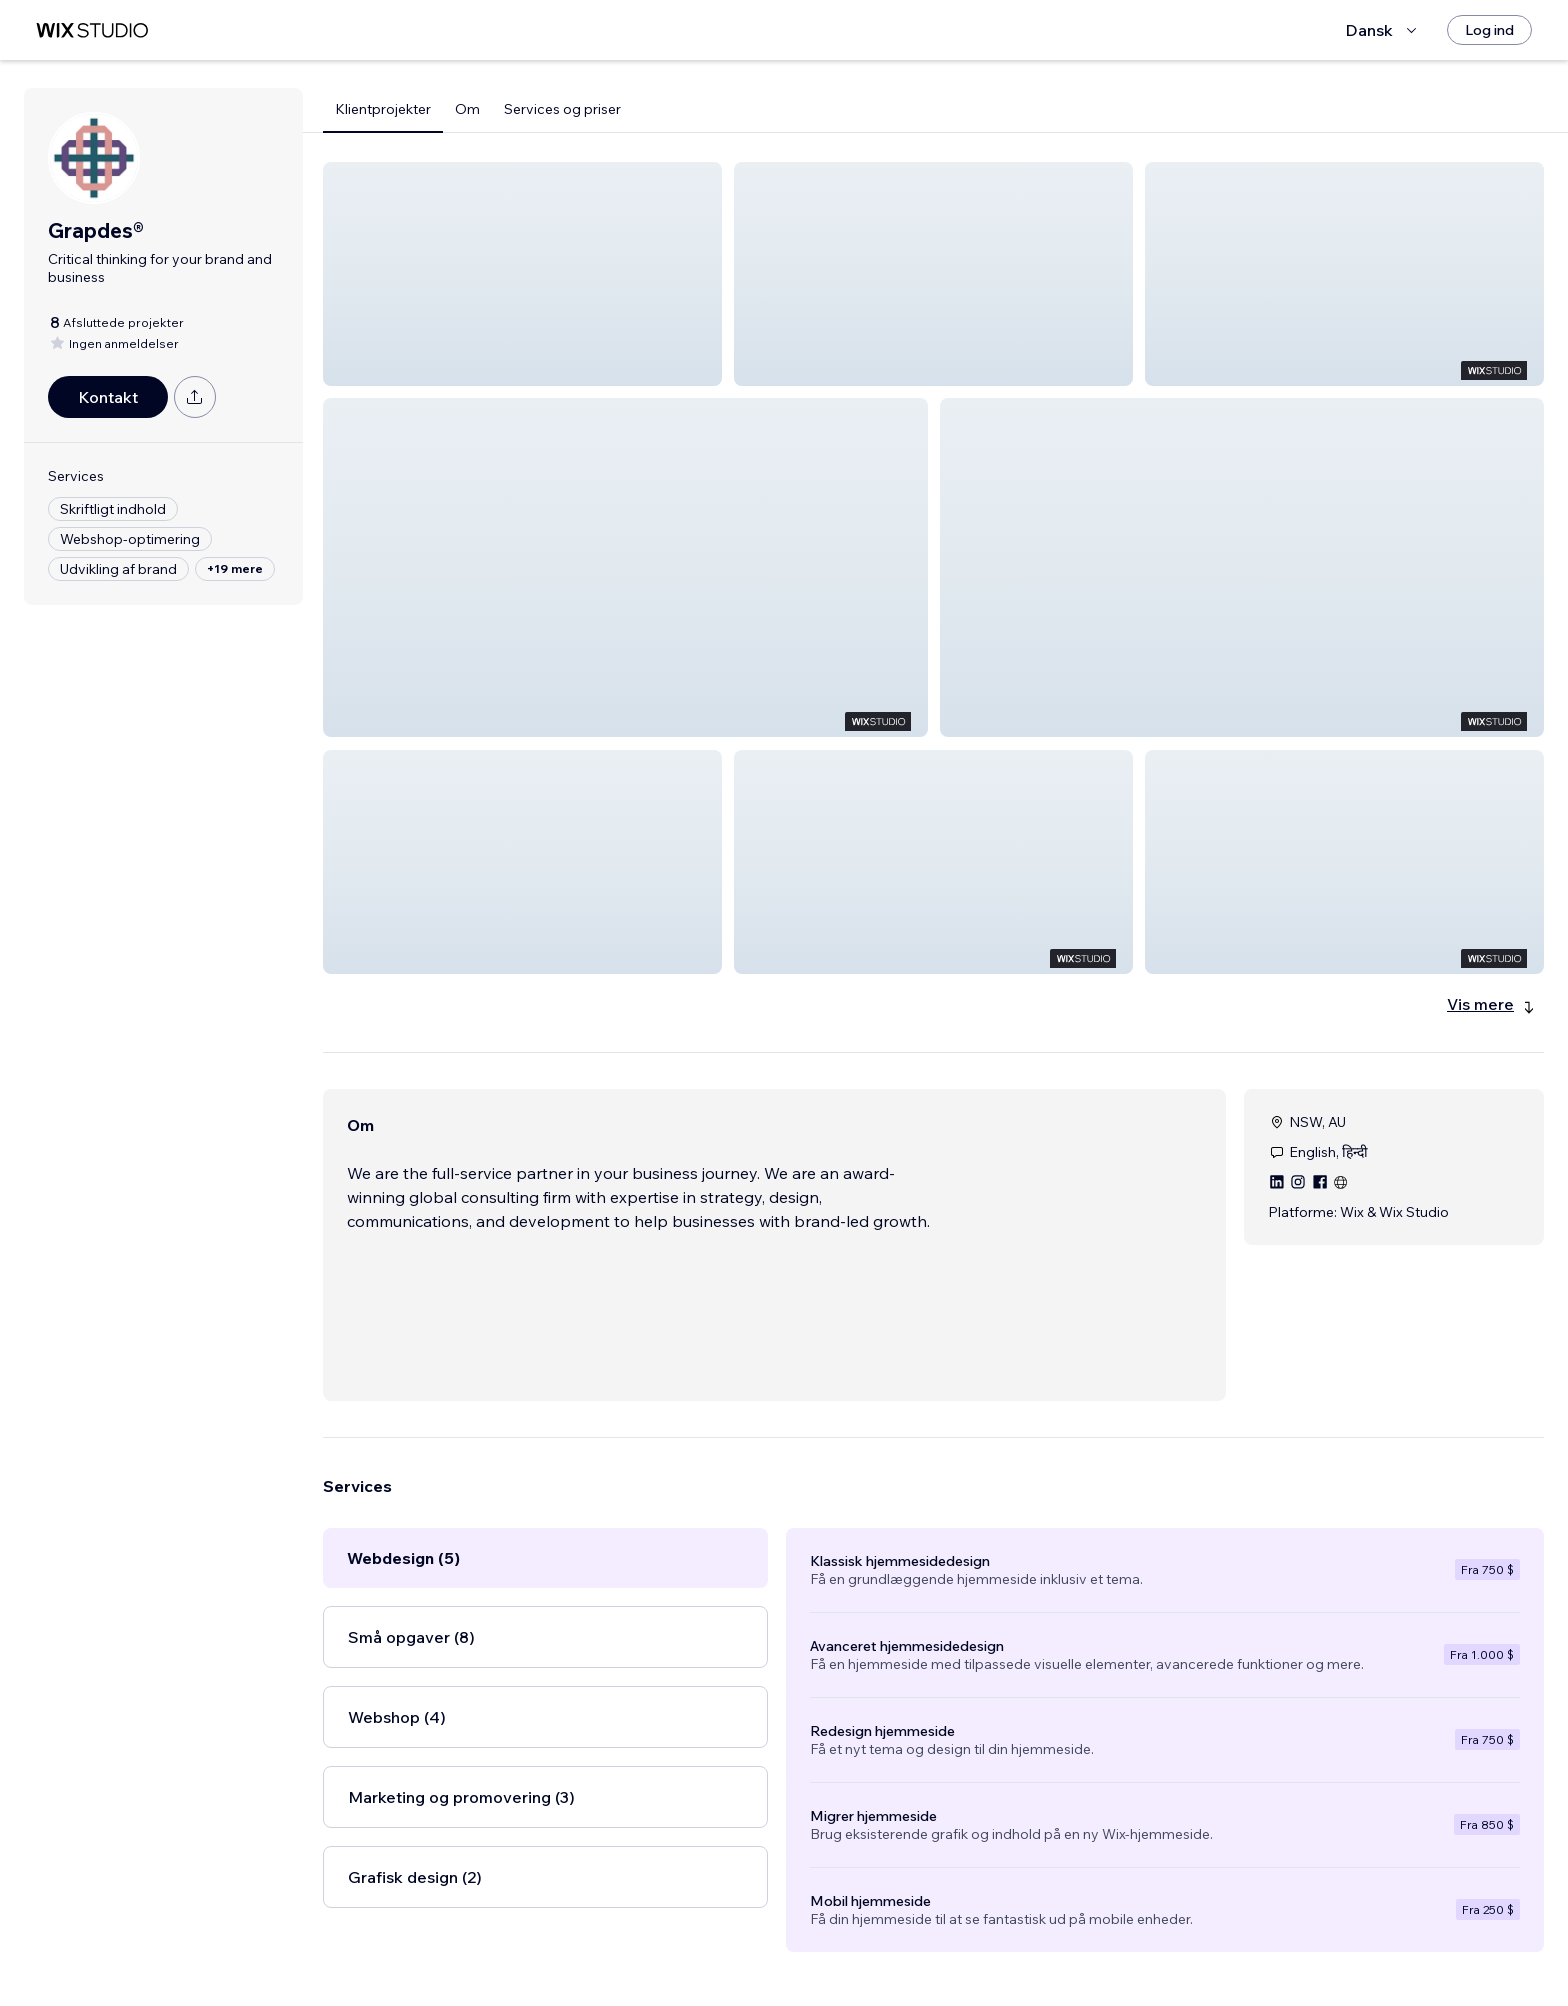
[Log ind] (1489, 30)
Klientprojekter (383, 109)
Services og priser (562, 109)
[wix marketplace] (92, 30)
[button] (522, 274)
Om (467, 109)
